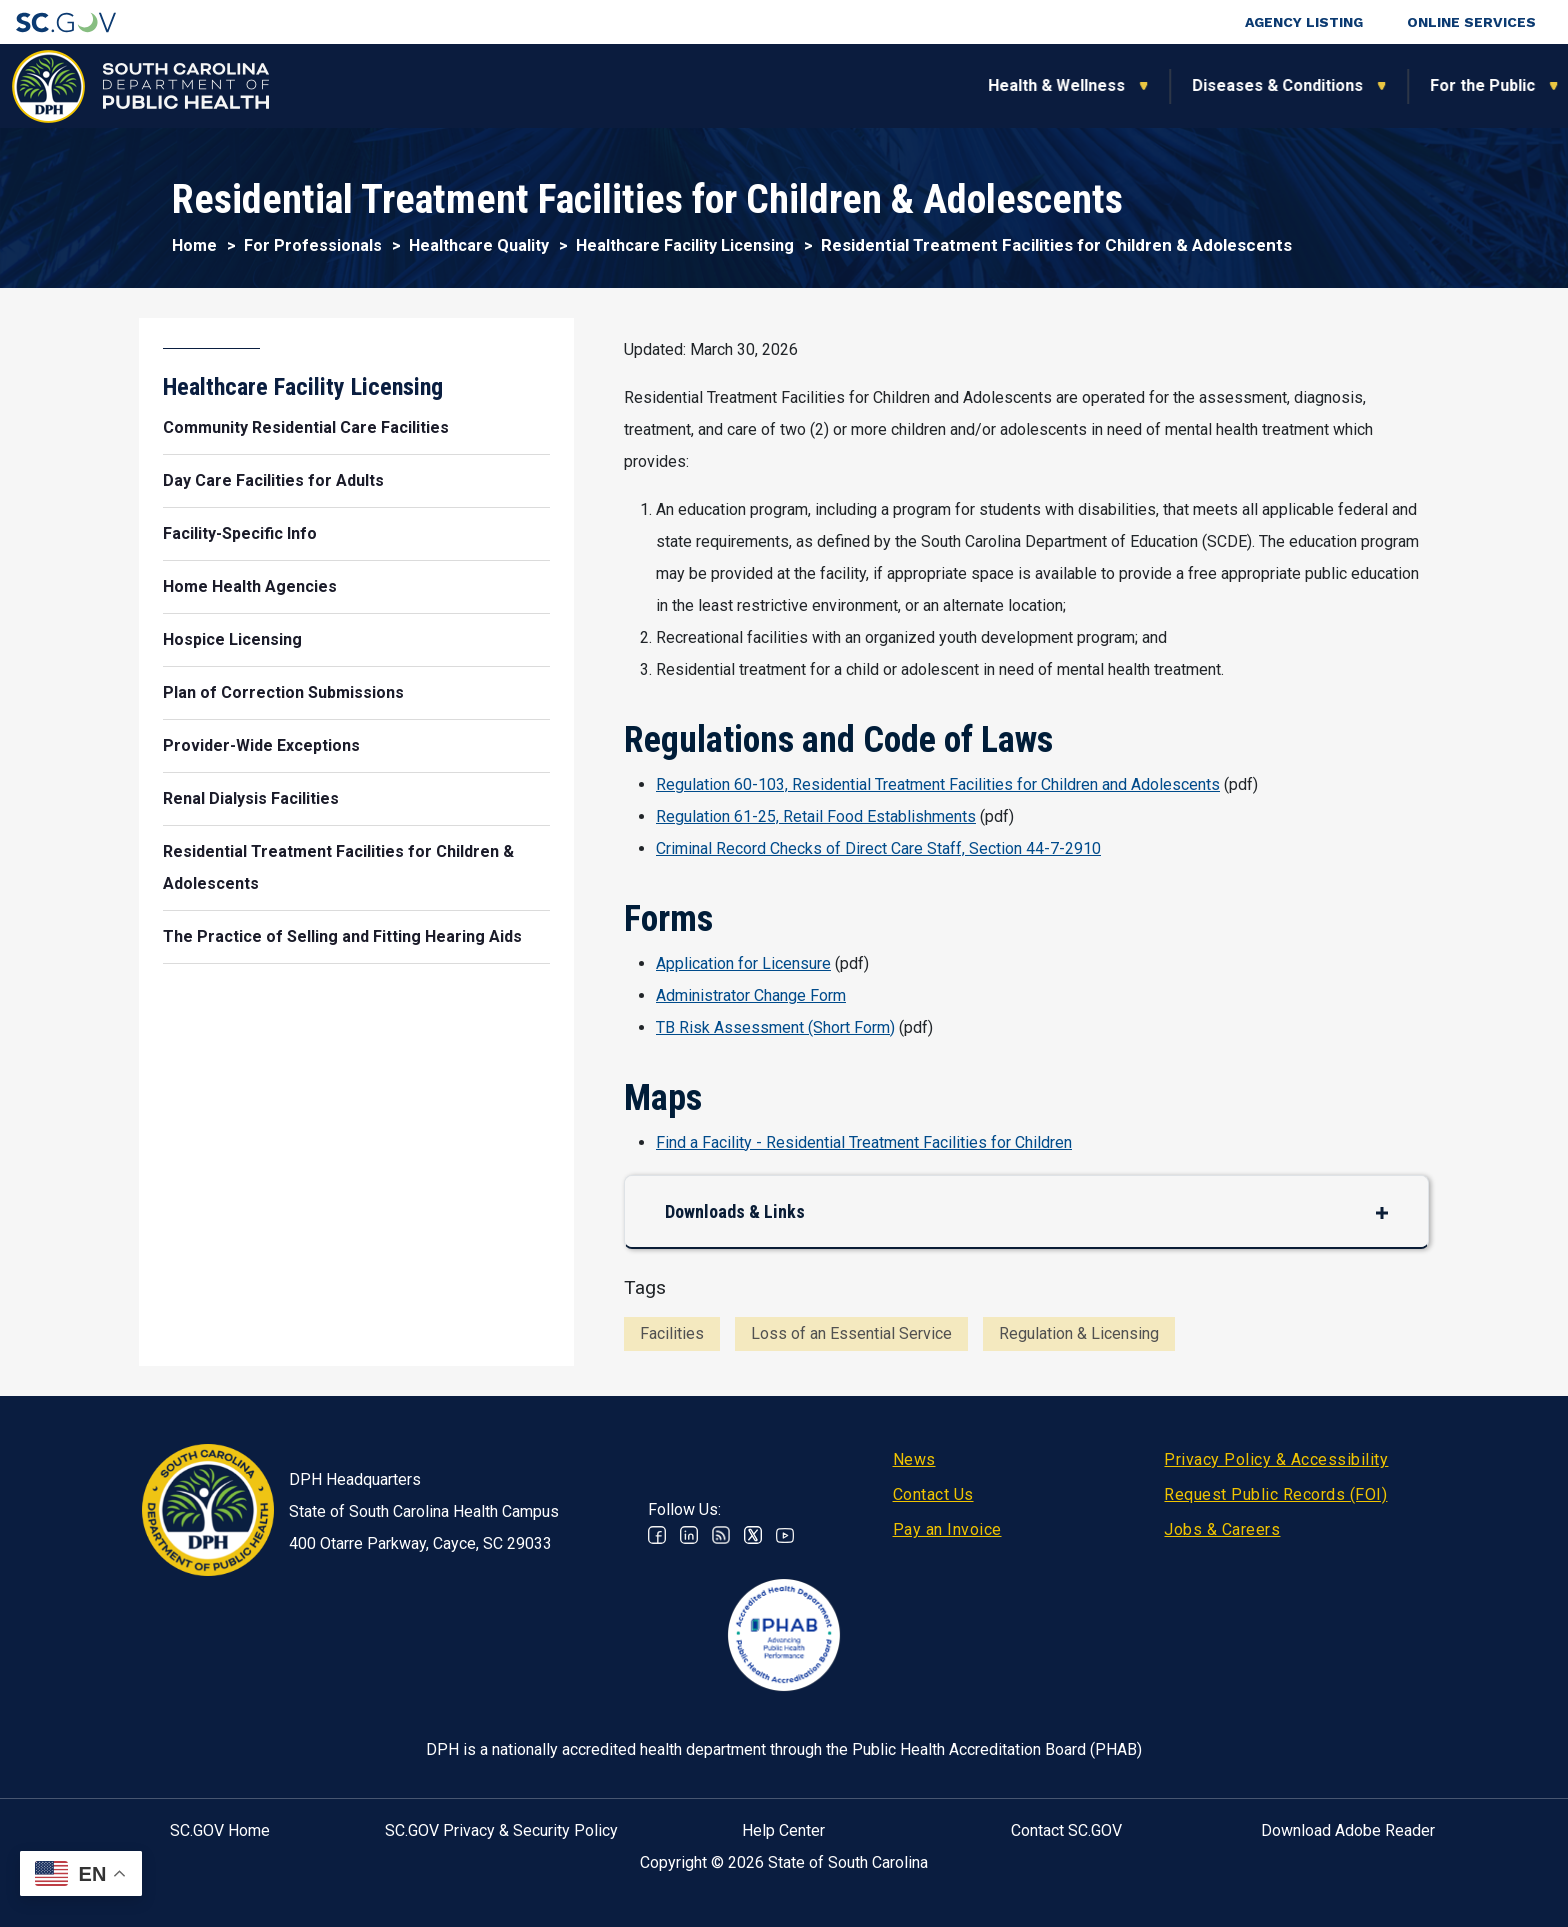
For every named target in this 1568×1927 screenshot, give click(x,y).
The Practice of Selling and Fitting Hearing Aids (342, 936)
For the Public (921, 85)
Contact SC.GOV (1066, 1830)
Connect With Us (1421, 85)
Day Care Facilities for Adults (273, 480)
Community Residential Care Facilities (306, 427)
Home (194, 245)
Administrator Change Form (751, 995)
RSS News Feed (721, 1535)
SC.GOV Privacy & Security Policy (501, 1830)
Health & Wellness (495, 85)
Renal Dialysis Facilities (251, 798)
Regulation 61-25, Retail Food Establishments (816, 816)
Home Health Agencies (250, 586)
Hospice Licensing (232, 639)
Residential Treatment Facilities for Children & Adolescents (338, 867)
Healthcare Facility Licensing (685, 245)
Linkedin (689, 1535)
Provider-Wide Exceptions (261, 745)
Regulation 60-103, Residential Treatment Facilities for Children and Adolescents (938, 784)
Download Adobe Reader (1348, 1830)
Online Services (1471, 22)
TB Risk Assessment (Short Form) (775, 1027)
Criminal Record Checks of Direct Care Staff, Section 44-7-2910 (878, 848)
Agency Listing (1304, 22)
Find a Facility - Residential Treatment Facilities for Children (864, 1142)
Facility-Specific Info (240, 533)
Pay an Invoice (947, 1529)
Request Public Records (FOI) (1275, 1494)
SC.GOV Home (220, 1830)
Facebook (657, 1535)
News (914, 1459)
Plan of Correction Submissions (283, 692)
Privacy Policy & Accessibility (1276, 1459)
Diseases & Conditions (716, 85)
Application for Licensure (743, 963)
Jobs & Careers (1222, 1529)
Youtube (785, 1535)
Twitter (753, 1535)
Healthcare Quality (479, 245)
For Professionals (1110, 85)
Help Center (783, 1830)
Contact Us (933, 1494)
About (1268, 85)
